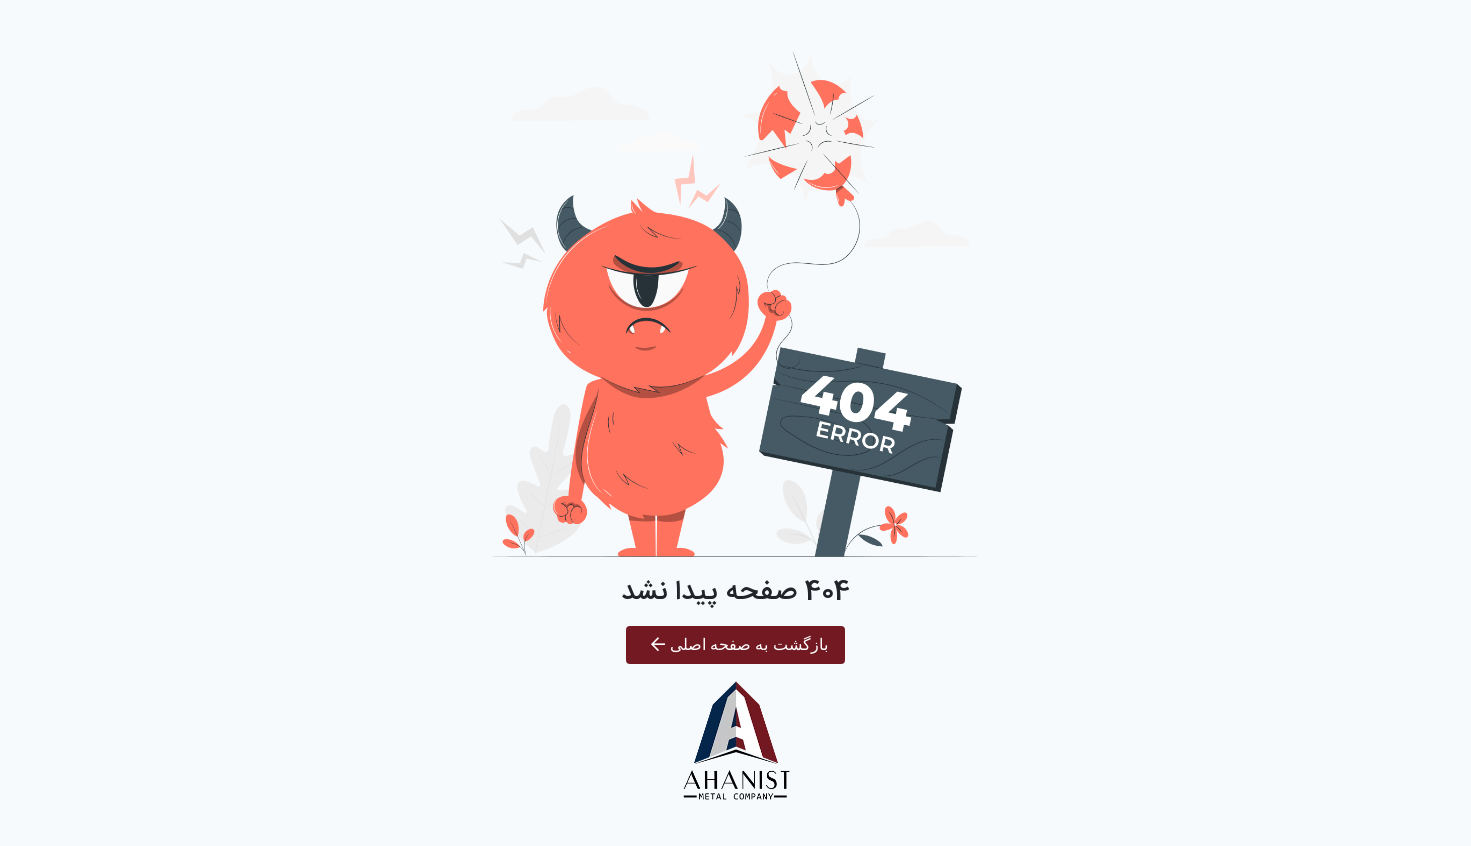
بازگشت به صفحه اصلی (739, 644)
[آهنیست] (736, 743)
